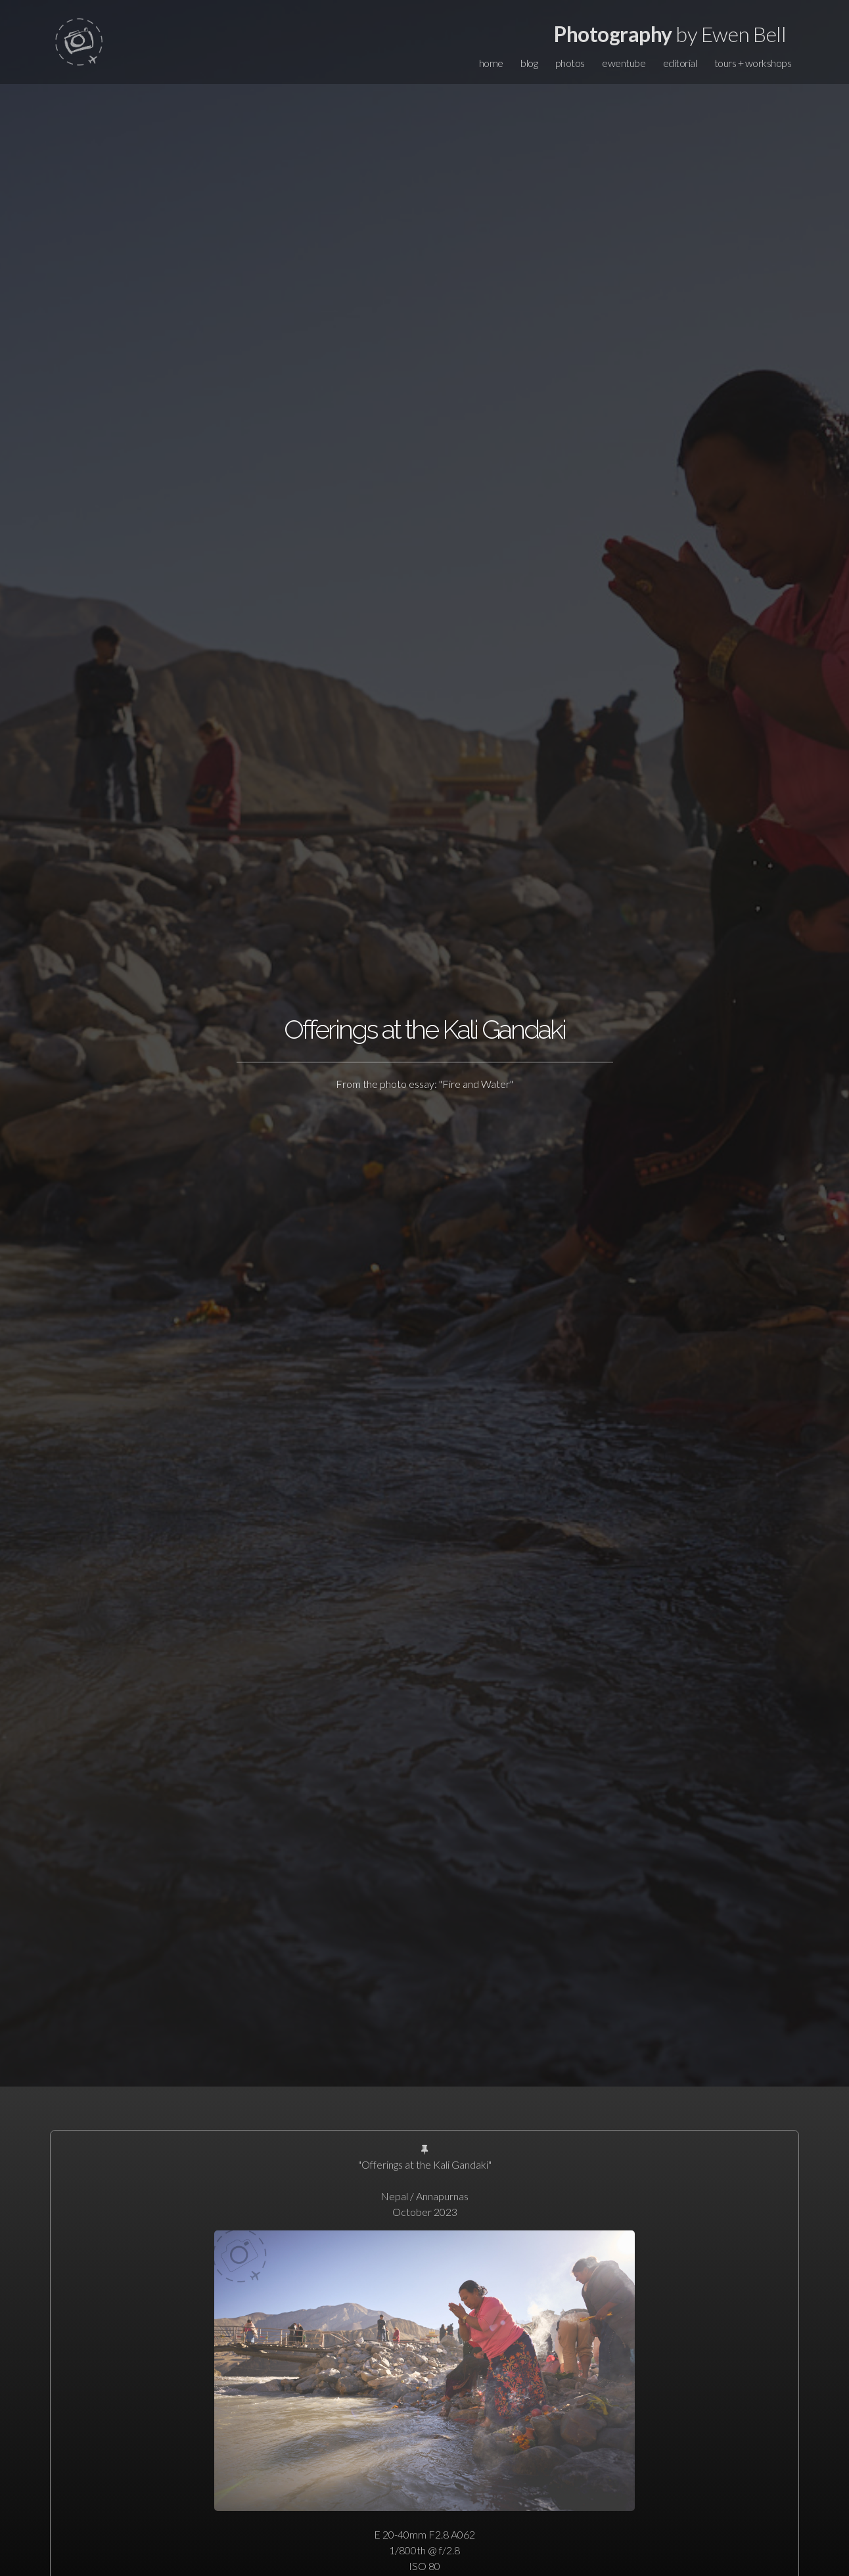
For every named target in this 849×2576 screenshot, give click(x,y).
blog (529, 62)
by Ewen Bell (670, 34)
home (491, 62)
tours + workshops (753, 62)
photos (570, 62)
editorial (680, 62)
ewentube (623, 62)
